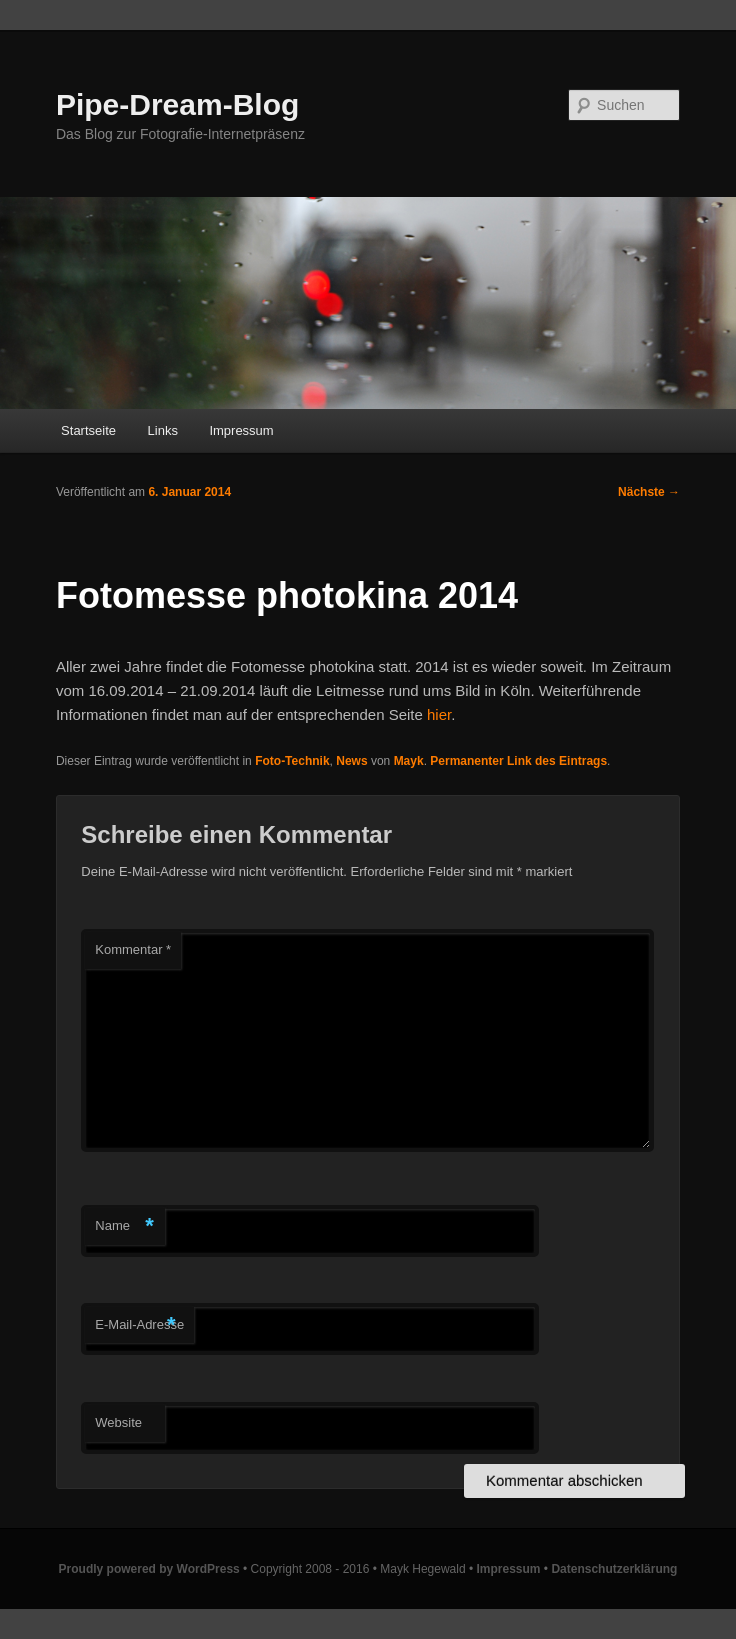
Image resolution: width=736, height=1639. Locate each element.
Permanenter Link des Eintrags (518, 761)
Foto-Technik (292, 761)
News (351, 761)
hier (439, 714)
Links (163, 430)
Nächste (649, 492)
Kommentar (133, 949)
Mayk (409, 761)
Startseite (88, 430)
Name (124, 1226)
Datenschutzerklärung (614, 1569)
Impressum (241, 430)
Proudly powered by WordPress (149, 1569)
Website (118, 1422)
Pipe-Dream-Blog (177, 104)
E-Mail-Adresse (139, 1325)
